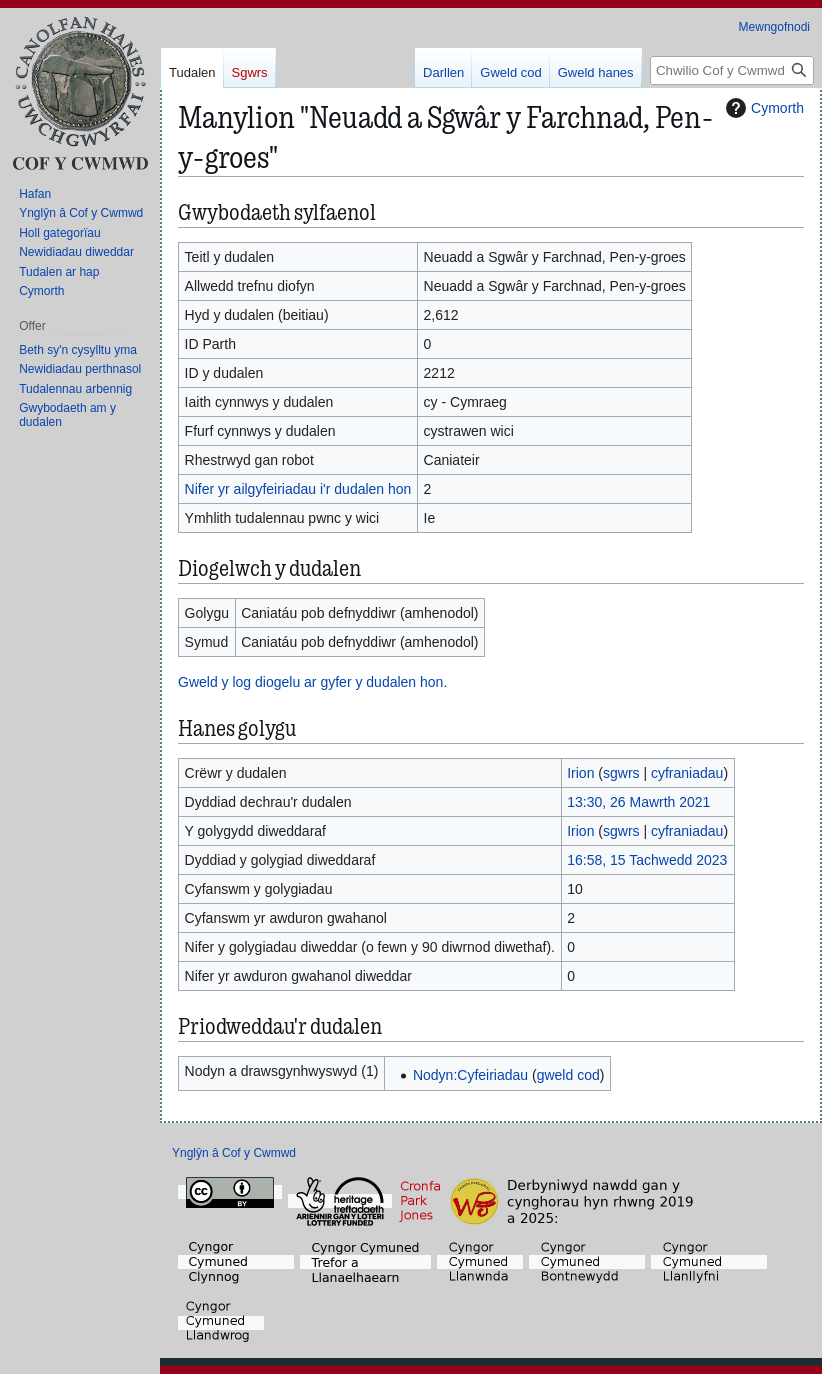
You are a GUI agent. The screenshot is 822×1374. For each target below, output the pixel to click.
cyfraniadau (687, 773)
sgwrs (621, 773)
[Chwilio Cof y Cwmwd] (732, 70)
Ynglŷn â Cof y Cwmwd (234, 1153)
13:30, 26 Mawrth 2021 (638, 802)
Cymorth (762, 108)
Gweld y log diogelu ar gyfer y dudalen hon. (312, 682)
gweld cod (568, 1075)
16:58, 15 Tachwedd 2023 (647, 860)
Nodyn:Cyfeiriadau (470, 1075)
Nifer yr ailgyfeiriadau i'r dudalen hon (298, 489)
